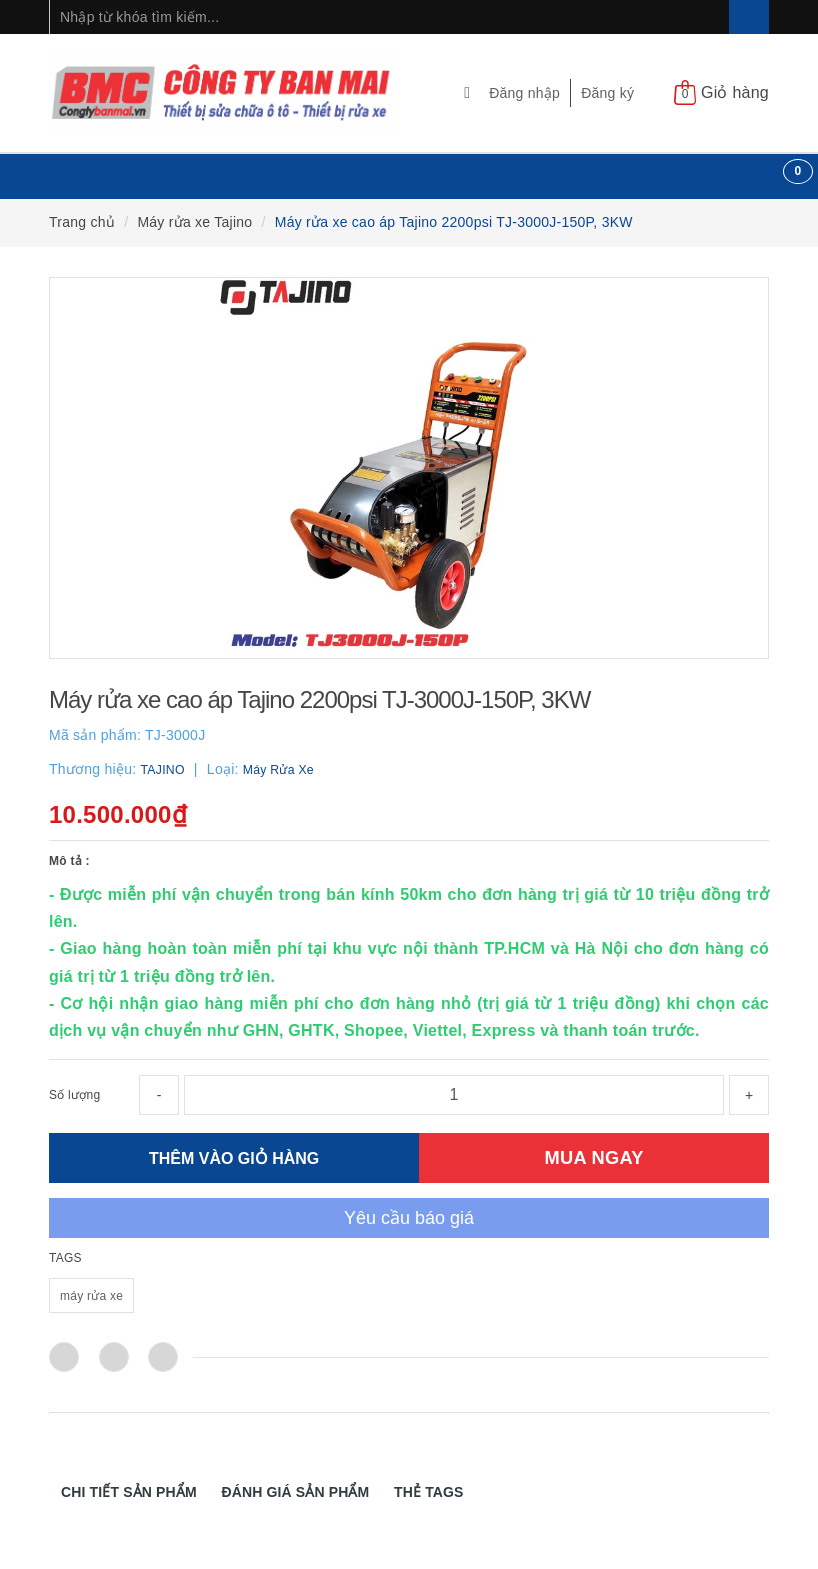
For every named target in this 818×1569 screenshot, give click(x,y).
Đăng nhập (524, 93)
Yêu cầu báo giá (409, 1218)
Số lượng (74, 1095)
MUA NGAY (594, 1157)
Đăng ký (607, 93)
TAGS (65, 1258)
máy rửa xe (91, 1296)
